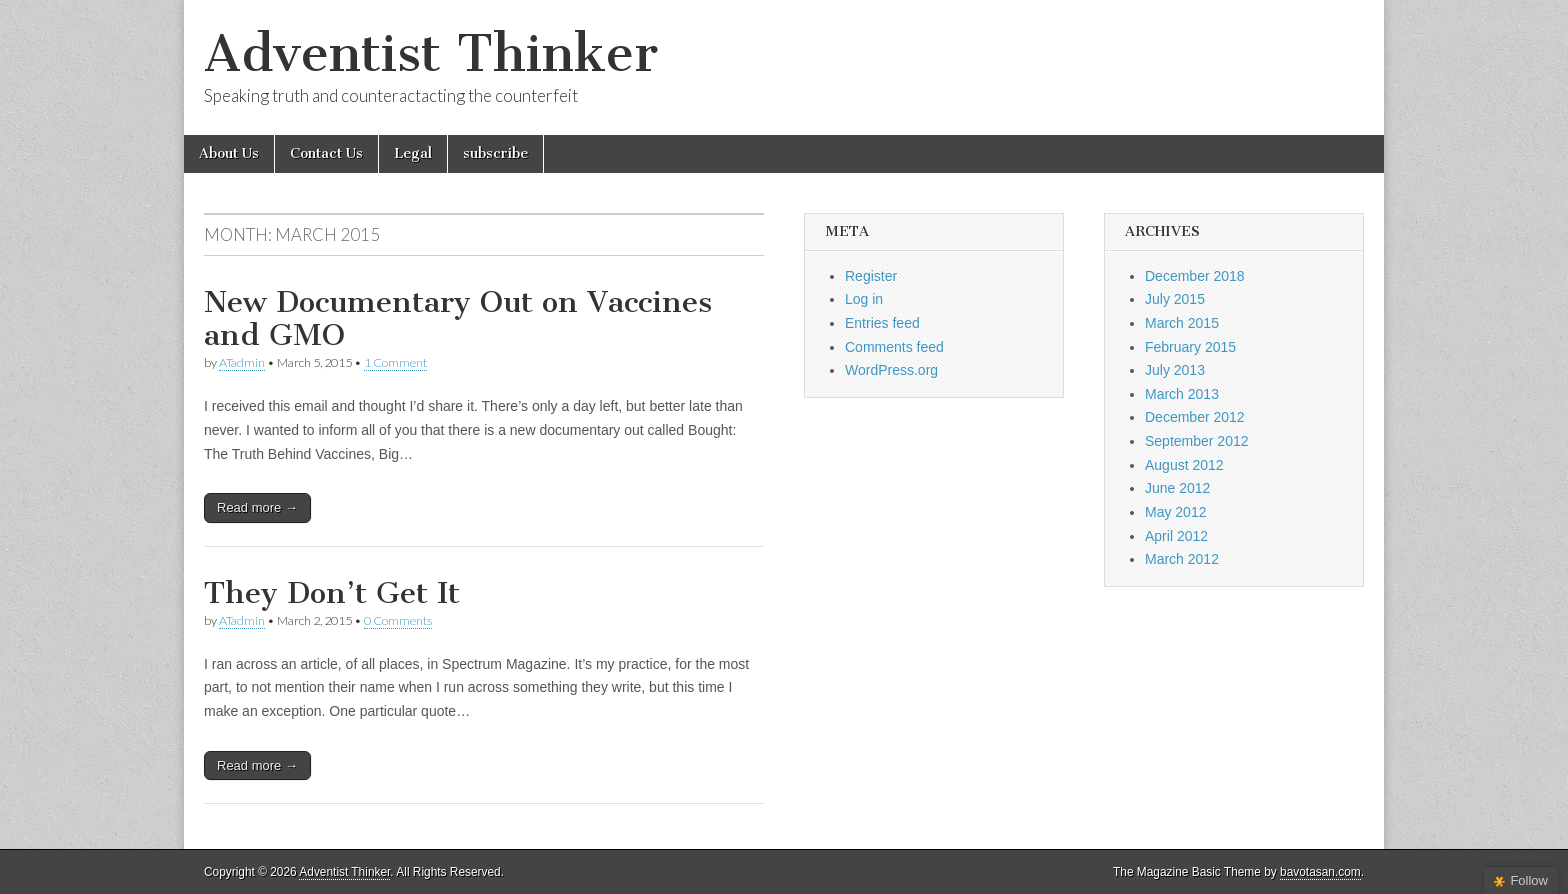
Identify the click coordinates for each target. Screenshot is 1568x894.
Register (871, 276)
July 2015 (1175, 299)
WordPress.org (891, 370)
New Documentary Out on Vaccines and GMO (458, 319)
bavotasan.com (1320, 872)
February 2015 (1190, 347)
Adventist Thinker (431, 53)
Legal (413, 153)
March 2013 (1182, 394)
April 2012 (1176, 536)
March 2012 (1182, 559)
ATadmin (242, 362)
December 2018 (1195, 276)
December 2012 (1195, 417)
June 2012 (1177, 488)
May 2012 (1175, 512)
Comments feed (894, 347)
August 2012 (1184, 465)
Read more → (257, 507)
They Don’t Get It (332, 593)
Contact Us (326, 153)
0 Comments (398, 620)
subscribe (495, 153)
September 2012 (1197, 441)
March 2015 (1182, 323)
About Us (229, 153)
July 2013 (1175, 370)
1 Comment (395, 362)
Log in (864, 299)
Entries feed (882, 323)
